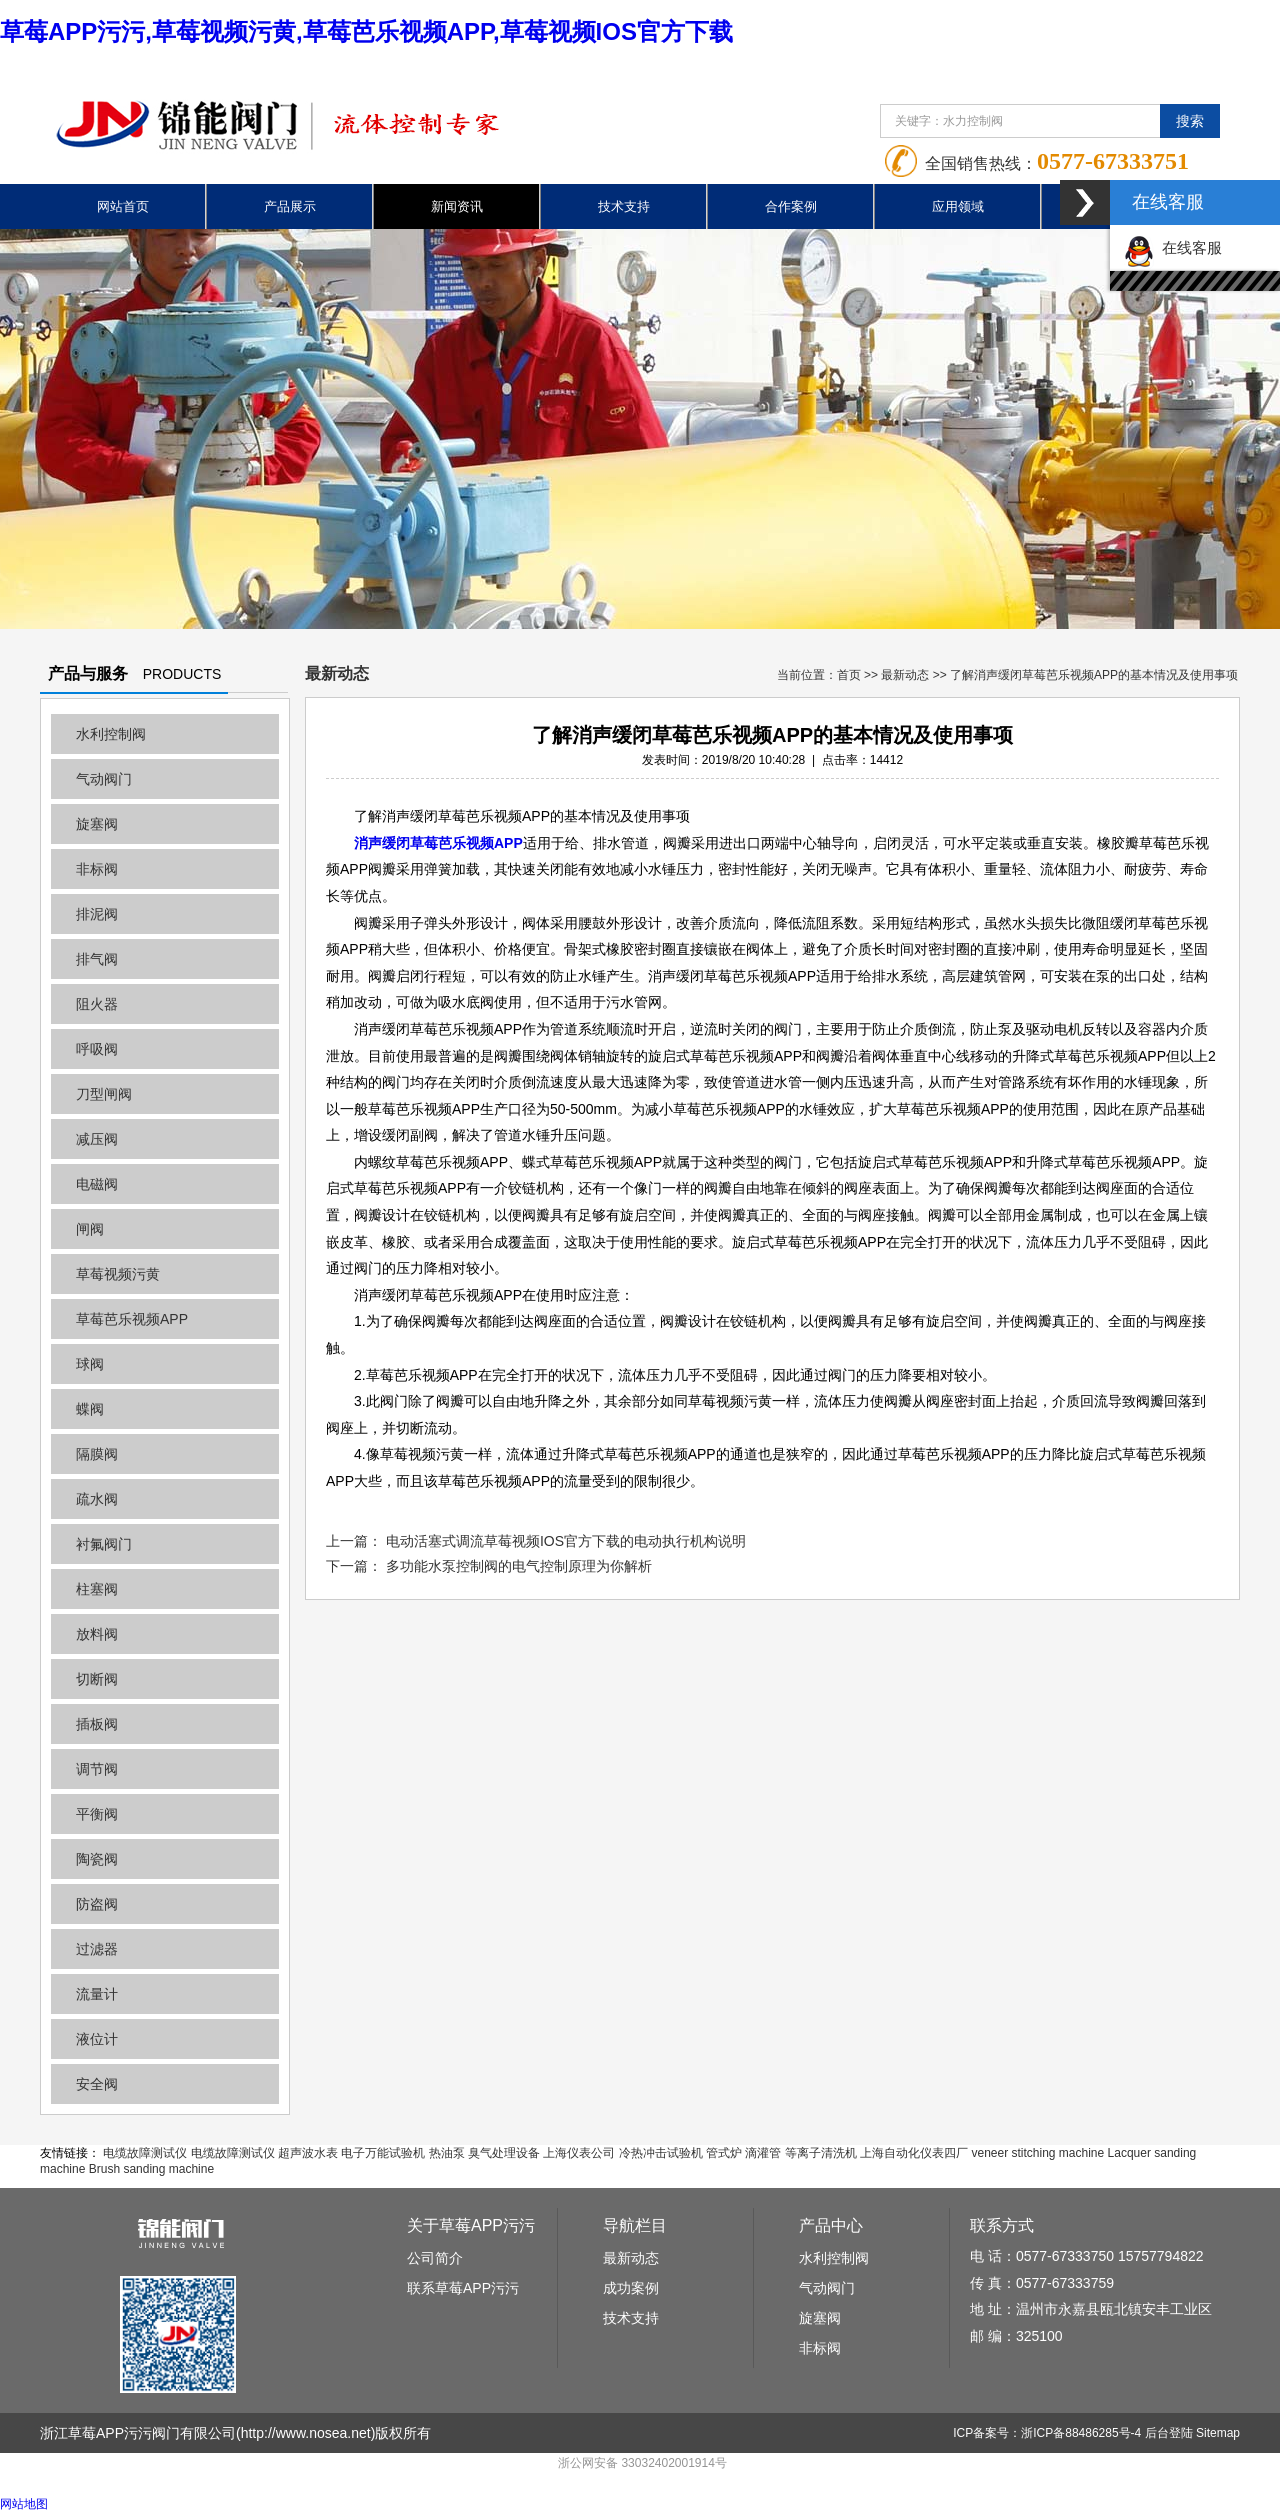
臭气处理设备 (504, 2153)
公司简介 (435, 2258)
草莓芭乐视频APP (132, 1319)
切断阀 (97, 1679)
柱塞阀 (97, 1589)
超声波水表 (308, 2153)
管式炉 (724, 2153)
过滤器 (97, 1949)
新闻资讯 (457, 206)
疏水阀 (97, 1499)
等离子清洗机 (821, 2153)
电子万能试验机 (383, 2153)
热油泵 (447, 2153)
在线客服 (1173, 247)
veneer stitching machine (1037, 2153)
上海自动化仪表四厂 (914, 2153)
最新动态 (905, 675)
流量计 (97, 1994)
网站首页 (123, 206)
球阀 (90, 1364)
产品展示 (290, 206)
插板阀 (97, 1724)
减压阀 (97, 1139)
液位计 (97, 2039)
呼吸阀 (97, 1049)
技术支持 (624, 206)
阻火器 (97, 1004)
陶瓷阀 (97, 1859)
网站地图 (24, 2504)
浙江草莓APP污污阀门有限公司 (138, 2433)
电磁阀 (97, 1184)
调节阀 (97, 1769)
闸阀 (90, 1229)
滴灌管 (763, 2153)
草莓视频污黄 (118, 1274)
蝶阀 (90, 1409)
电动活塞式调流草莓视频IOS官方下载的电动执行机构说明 (566, 1541)
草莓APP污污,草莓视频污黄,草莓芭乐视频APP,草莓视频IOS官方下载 (366, 31)
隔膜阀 (97, 1454)
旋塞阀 (97, 824)
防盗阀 (97, 1904)
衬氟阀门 (104, 1544)
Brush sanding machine (151, 2169)
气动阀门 (104, 779)
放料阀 (97, 1634)
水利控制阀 (111, 734)
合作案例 (791, 206)
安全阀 (97, 2084)
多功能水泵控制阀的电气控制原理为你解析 (519, 1566)
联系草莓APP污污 (463, 2288)
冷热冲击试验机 (661, 2153)
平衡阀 (97, 1814)
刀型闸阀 (104, 1094)
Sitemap (1218, 2433)
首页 (849, 675)
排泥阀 (97, 914)
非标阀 (97, 869)
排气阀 (97, 959)
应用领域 (958, 206)
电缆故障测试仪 (145, 2153)
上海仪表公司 (579, 2153)
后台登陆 (1169, 2433)
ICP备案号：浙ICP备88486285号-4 (1047, 2433)
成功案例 (631, 2288)
